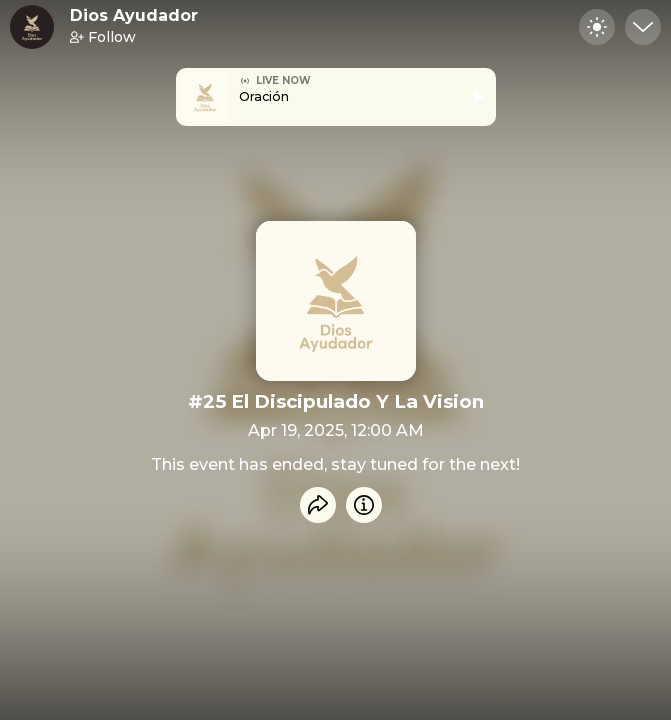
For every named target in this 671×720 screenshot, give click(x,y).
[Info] (364, 505)
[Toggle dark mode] (597, 27)
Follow (103, 37)
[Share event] (318, 505)
